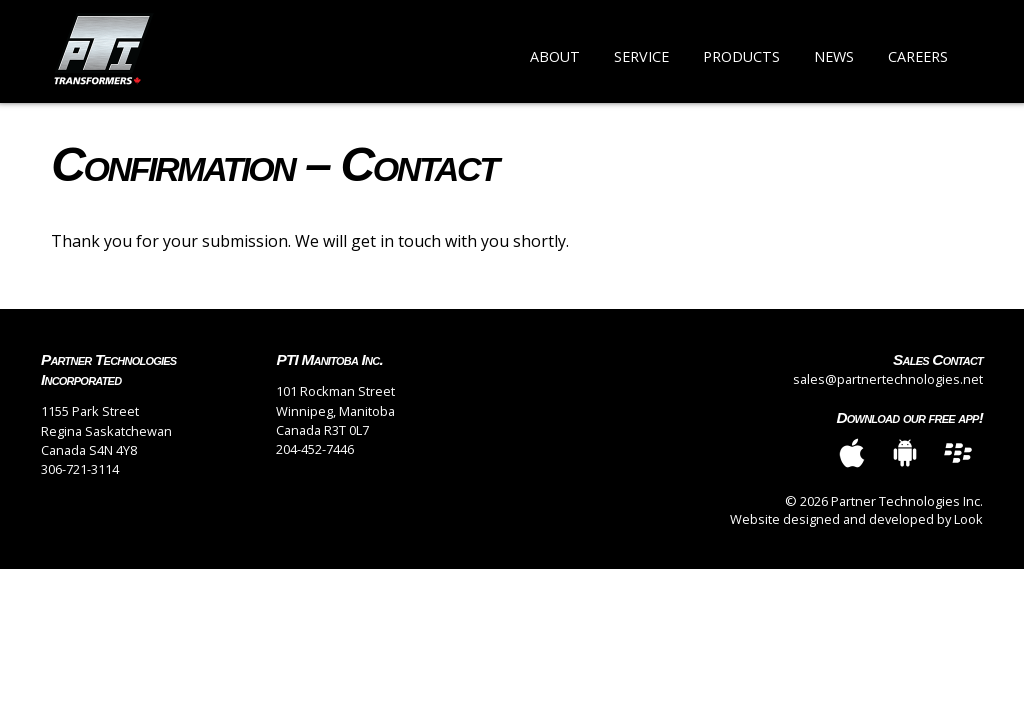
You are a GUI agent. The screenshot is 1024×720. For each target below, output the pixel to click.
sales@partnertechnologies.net (888, 379)
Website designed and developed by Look (856, 519)
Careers (918, 56)
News (834, 56)
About (555, 56)
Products (741, 56)
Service (641, 56)
